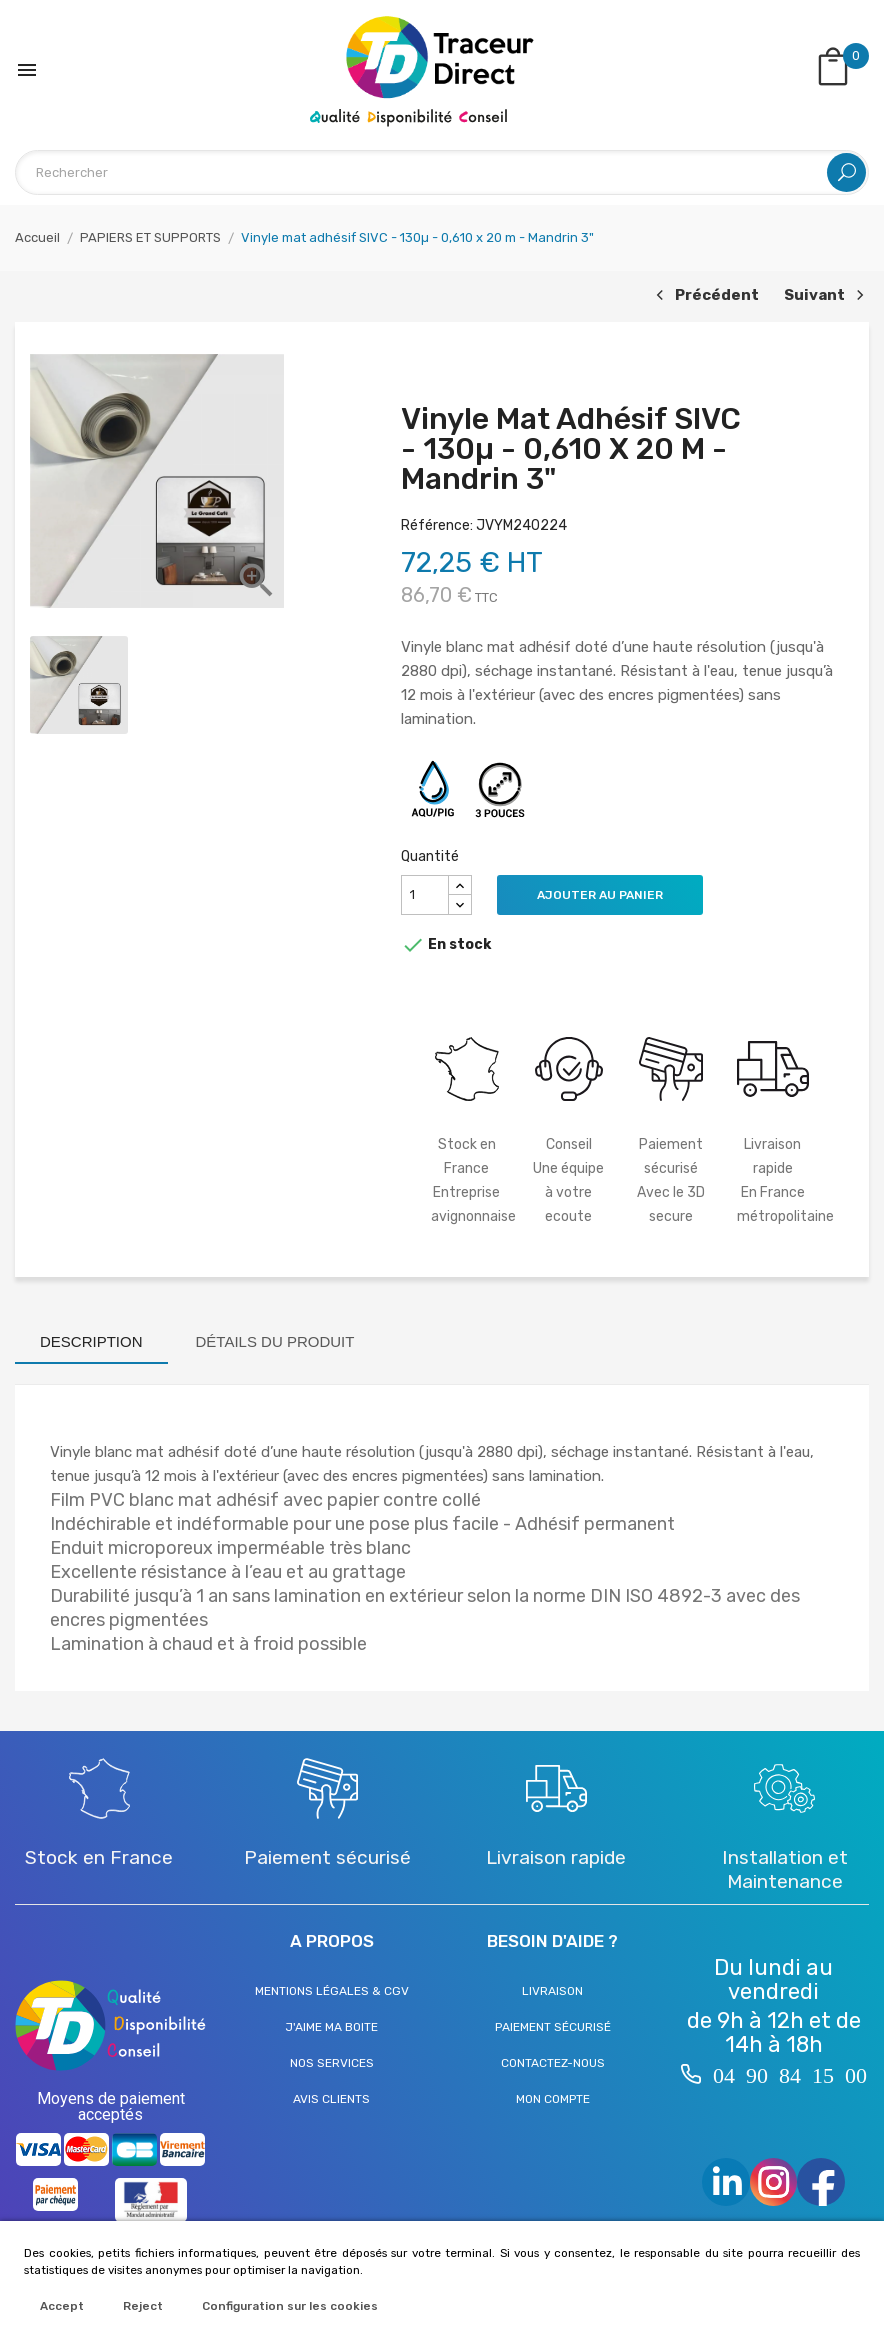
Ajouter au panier (600, 895)
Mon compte (553, 2099)
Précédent (705, 296)
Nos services (332, 2063)
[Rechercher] (442, 172)
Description (91, 1341)
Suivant (826, 296)
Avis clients (331, 2099)
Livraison (552, 1991)
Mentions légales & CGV (332, 1991)
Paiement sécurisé (553, 2027)
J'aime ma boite (331, 2027)
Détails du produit (275, 1341)
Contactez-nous (553, 2063)
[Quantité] (425, 895)
